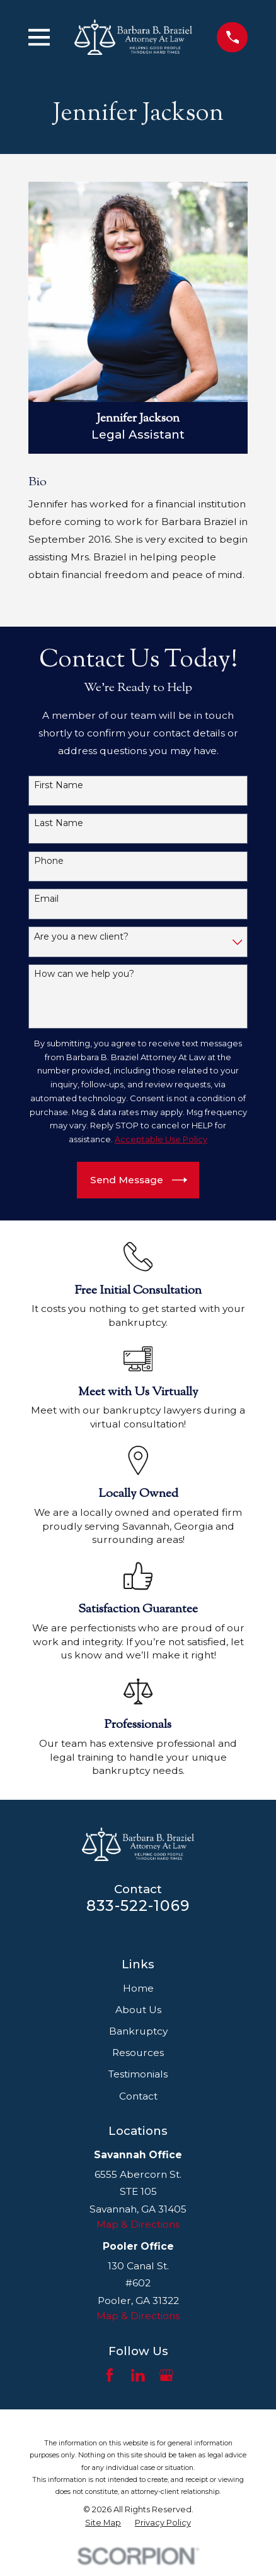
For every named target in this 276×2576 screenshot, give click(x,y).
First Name (58, 785)
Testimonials (138, 2074)
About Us (138, 2010)
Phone (49, 861)
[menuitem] (103, 2522)
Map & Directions (138, 2224)
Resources (138, 2053)
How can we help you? (84, 974)
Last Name (58, 823)
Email (46, 899)
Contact (138, 2096)
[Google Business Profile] (166, 2375)
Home (138, 1988)
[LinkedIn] (138, 2375)
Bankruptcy (138, 2031)
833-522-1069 (138, 1905)
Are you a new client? (81, 936)
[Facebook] (110, 2375)
